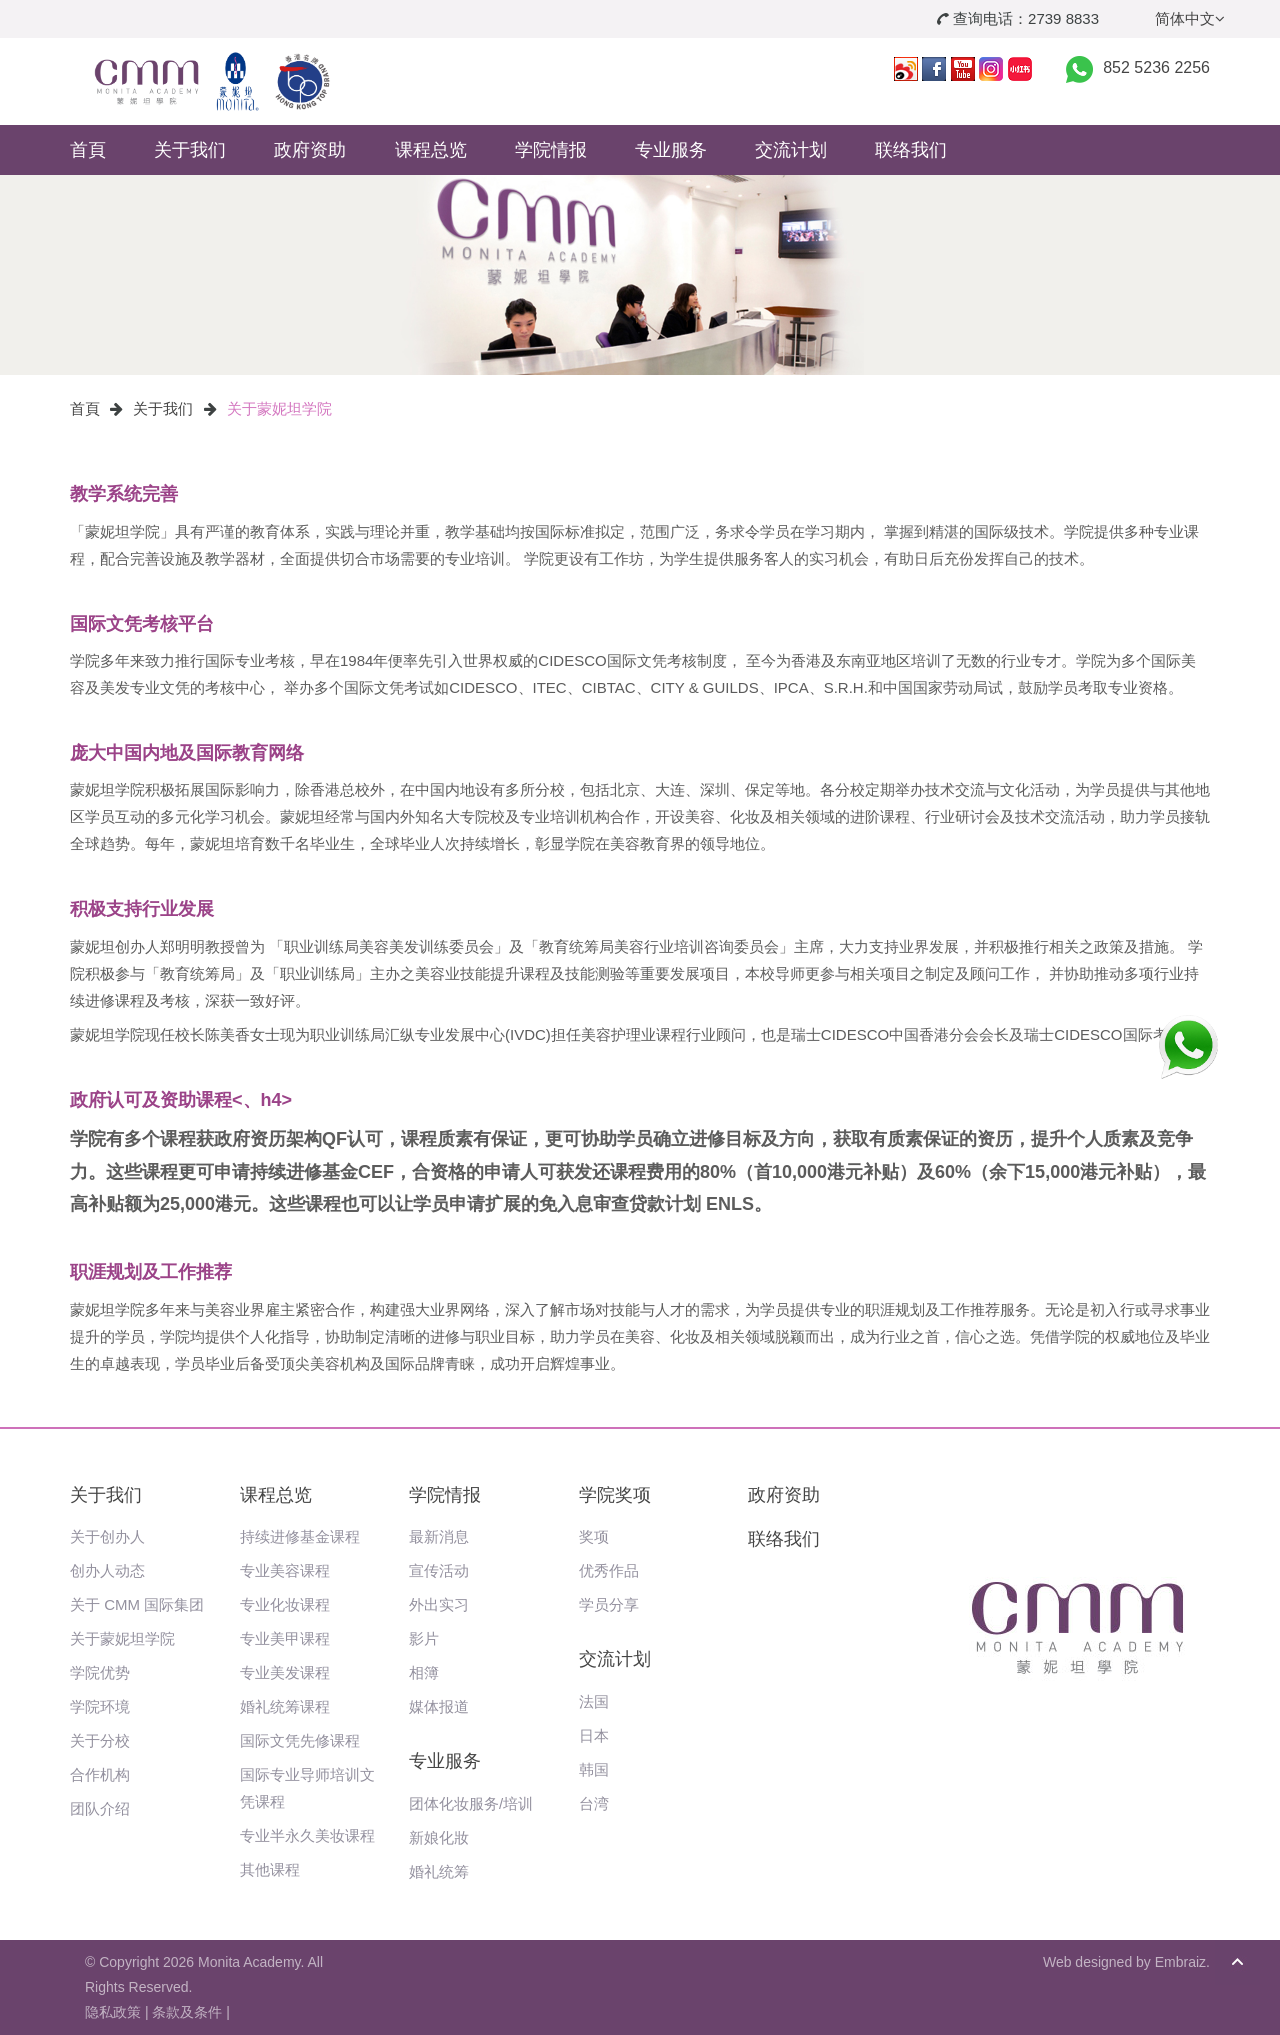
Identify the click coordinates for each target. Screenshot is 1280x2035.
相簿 (424, 1672)
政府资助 (310, 150)
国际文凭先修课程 (300, 1740)
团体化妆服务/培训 (471, 1803)
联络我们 (911, 150)
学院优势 (100, 1672)
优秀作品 (609, 1570)
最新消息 (439, 1536)
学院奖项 (615, 1495)
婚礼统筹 (439, 1871)
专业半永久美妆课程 (307, 1835)
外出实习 (439, 1604)
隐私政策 (113, 2012)
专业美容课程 (285, 1570)
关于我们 (190, 150)
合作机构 (100, 1774)
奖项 (594, 1536)
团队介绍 (100, 1808)
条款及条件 (187, 2012)
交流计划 (791, 150)
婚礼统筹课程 (285, 1706)
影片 (424, 1638)
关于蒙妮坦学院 (279, 408)
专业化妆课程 (285, 1604)
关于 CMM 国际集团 (137, 1604)
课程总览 (431, 150)
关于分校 (100, 1740)
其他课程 (270, 1869)
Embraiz (1180, 1962)
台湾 (594, 1803)
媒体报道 (439, 1706)
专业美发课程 (285, 1672)
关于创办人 (107, 1536)
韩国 (594, 1769)
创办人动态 (107, 1570)
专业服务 (671, 150)
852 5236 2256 (1156, 67)
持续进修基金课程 (300, 1536)
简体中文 (1190, 18)
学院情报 (551, 150)
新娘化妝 (439, 1837)
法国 (594, 1701)
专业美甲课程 (285, 1638)
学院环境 (100, 1706)
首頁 (88, 150)
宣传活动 (439, 1570)
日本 (594, 1735)
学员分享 (609, 1604)
